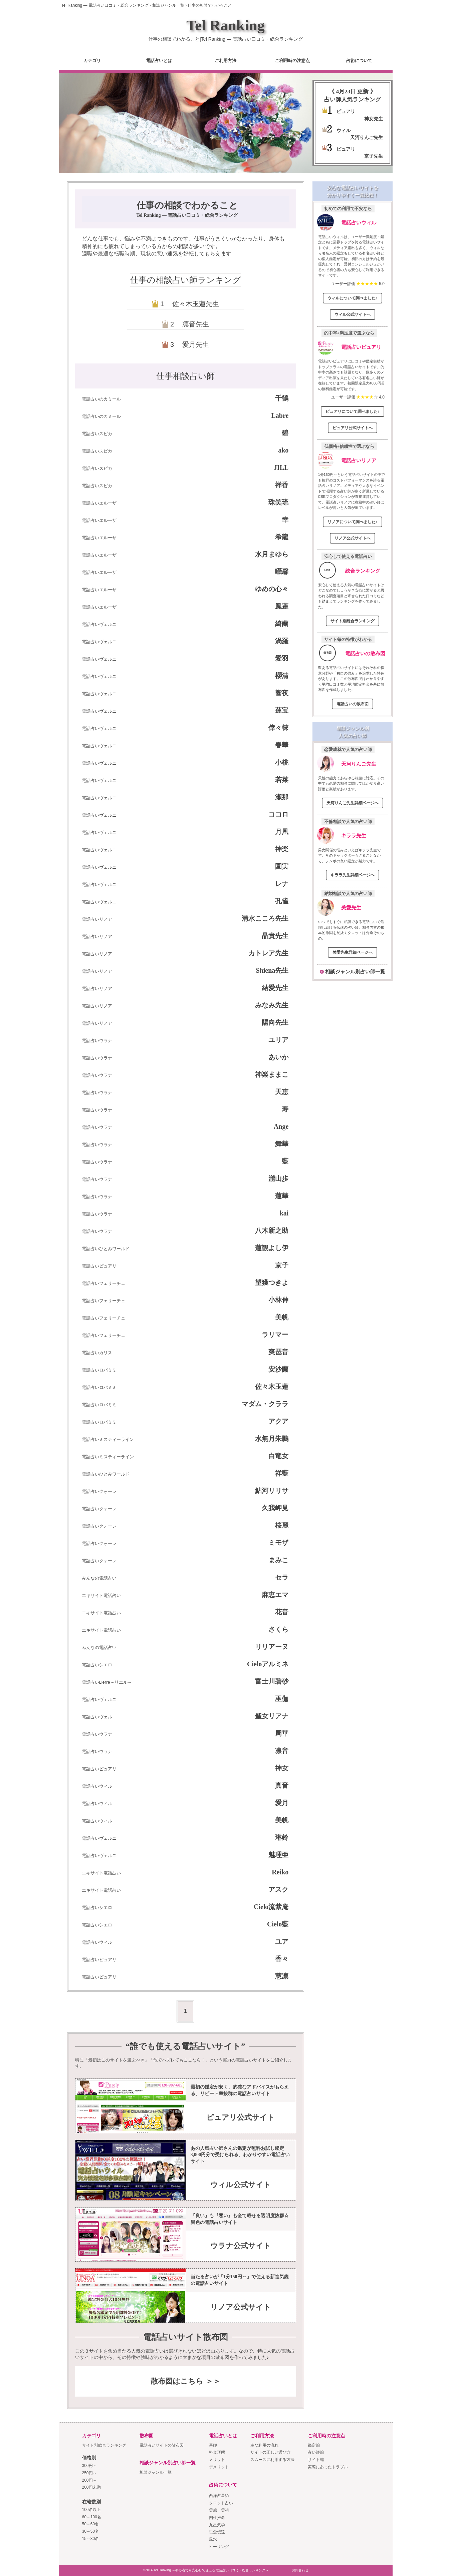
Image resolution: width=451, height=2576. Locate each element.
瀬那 (281, 797)
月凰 (281, 831)
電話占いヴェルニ (99, 624)
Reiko (280, 1872)
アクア (278, 1421)
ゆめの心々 (271, 589)
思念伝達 (217, 2532)
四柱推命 (217, 2517)
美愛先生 (351, 907)
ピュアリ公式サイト (240, 2117)
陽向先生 (275, 1022)
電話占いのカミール (101, 398)
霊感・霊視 (219, 2510)
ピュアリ (345, 111)
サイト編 (316, 2459)
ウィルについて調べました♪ (352, 298)
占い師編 (316, 2452)
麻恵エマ (275, 1594)
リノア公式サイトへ (352, 538)
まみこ (278, 1560)
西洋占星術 (219, 2495)
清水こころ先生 (265, 918)
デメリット (219, 2467)
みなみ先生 (271, 1005)
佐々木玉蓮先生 (195, 303)
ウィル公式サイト (240, 2185)
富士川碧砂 (271, 1681)
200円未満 (91, 2487)
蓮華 (281, 1195)
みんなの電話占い (99, 1578)
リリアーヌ (271, 1646)
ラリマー (275, 1334)
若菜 (281, 779)
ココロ (278, 814)
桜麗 (281, 1525)
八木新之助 (271, 1230)
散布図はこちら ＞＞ (185, 2381)
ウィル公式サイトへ (352, 314)
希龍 (281, 537)
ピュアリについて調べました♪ (352, 411)
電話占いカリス (97, 1352)
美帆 (281, 1317)
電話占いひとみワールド (106, 1248)
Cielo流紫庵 (271, 1906)
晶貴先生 (275, 935)
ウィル (343, 130)
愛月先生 (195, 344)
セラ (281, 1577)
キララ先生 (353, 835)
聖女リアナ (271, 1716)
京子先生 (373, 156)
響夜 (281, 693)
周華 (281, 1733)
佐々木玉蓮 (271, 1386)
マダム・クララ (265, 1404)
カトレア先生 (268, 953)
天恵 (281, 1091)
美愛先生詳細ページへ (352, 952)
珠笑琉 (278, 502)
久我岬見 (275, 1508)
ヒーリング (219, 2546)
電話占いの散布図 (365, 653)
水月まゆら (271, 554)
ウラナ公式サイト (240, 2246)
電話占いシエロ (97, 1664)
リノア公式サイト (240, 2307)
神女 (281, 1768)
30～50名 (90, 2531)
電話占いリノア (97, 919)
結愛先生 (275, 987)
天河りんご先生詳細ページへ (352, 803)
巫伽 (281, 1698)
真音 (281, 1785)
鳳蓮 (281, 606)
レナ (281, 883)
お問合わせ (300, 2570)
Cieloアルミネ (267, 1664)
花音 (281, 1612)
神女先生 (373, 118)
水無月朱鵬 (271, 1438)
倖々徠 (278, 727)
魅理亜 (278, 1854)
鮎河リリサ (271, 1490)
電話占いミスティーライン (108, 1439)
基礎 (213, 2445)
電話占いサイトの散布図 (162, 2445)
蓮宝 (281, 710)
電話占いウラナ (97, 1040)
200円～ (89, 2480)
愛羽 (281, 658)
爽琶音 (278, 1352)
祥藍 (281, 1473)
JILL (281, 467)
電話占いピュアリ (99, 1265)
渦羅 (281, 641)
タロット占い (221, 2503)
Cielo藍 (277, 1924)
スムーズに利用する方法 (272, 2459)
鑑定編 (314, 2445)
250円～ (89, 2473)
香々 (281, 1958)
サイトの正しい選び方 (270, 2452)
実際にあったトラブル (328, 2467)
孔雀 (281, 901)
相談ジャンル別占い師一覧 (355, 971)
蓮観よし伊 (271, 1247)
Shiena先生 (272, 970)
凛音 (281, 1750)
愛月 (281, 1802)
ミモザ (278, 1542)
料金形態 (217, 2452)
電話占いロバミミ (99, 1370)
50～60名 (90, 2524)
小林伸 (278, 1300)
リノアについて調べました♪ (352, 522)
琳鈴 (281, 1837)
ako (283, 450)
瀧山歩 (278, 1178)
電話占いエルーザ (99, 503)
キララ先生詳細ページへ (352, 875)
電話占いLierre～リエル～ (107, 1682)
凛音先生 (195, 324)
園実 (281, 866)
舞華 (281, 1143)
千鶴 (281, 398)
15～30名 (90, 2538)
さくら (278, 1629)
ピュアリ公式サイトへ (352, 427)
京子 (281, 1265)
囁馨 (281, 571)
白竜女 (278, 1456)
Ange (281, 1126)
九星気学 (217, 2525)
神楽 (281, 849)
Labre (279, 415)
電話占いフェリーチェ (103, 1283)
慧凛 (281, 1976)
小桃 (281, 762)
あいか (278, 1057)
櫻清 (281, 675)
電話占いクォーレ (99, 1491)
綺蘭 (281, 623)
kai (284, 1213)
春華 (281, 745)
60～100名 (91, 2517)
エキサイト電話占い (101, 1595)
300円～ (89, 2465)
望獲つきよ (271, 1282)
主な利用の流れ (264, 2445)
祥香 (281, 485)
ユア (281, 1941)
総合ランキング (362, 571)
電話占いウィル (97, 1786)
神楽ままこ (271, 1074)
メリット (217, 2459)
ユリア (278, 1039)
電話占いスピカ (97, 433)
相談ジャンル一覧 (156, 2472)
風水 (213, 2539)
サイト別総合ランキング (352, 621)
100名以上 (91, 2509)
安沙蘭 (278, 1369)
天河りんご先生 (366, 137)
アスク (278, 1889)
